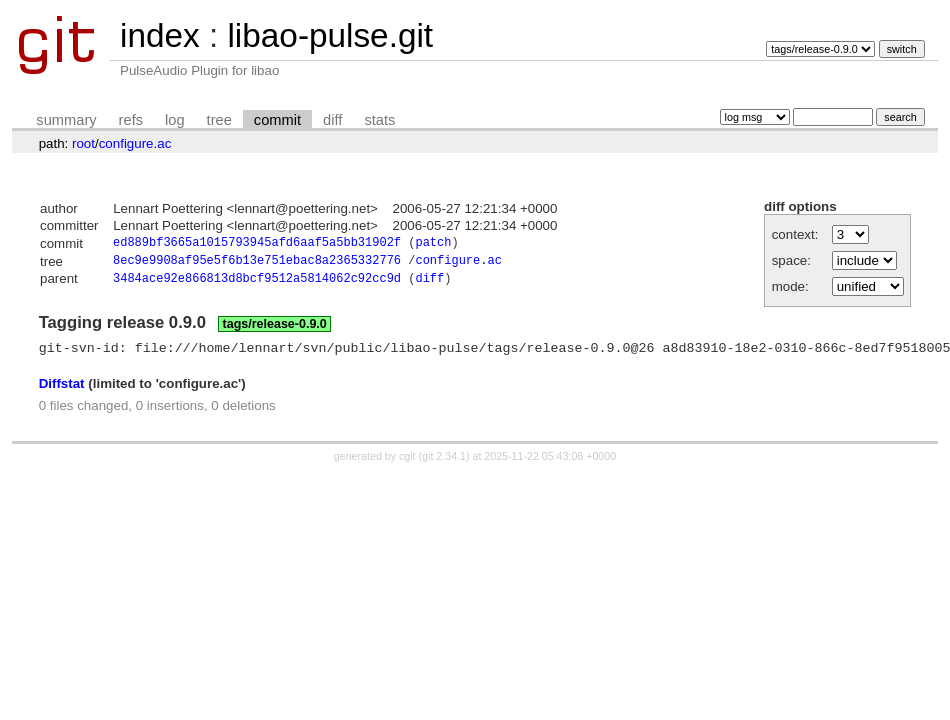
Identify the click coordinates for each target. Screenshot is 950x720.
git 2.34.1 (444, 464)
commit (277, 120)
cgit (409, 464)
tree (219, 120)
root (83, 143)
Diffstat (62, 391)
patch (433, 244)
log (175, 120)
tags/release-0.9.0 (275, 329)
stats (379, 120)
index (160, 35)
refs (131, 120)
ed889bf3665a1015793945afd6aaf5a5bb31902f (257, 244)
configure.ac (135, 143)
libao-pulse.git (330, 35)
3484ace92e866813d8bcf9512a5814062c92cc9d (257, 283)
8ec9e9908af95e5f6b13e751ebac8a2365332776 (257, 263)
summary (66, 120)
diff (332, 120)
